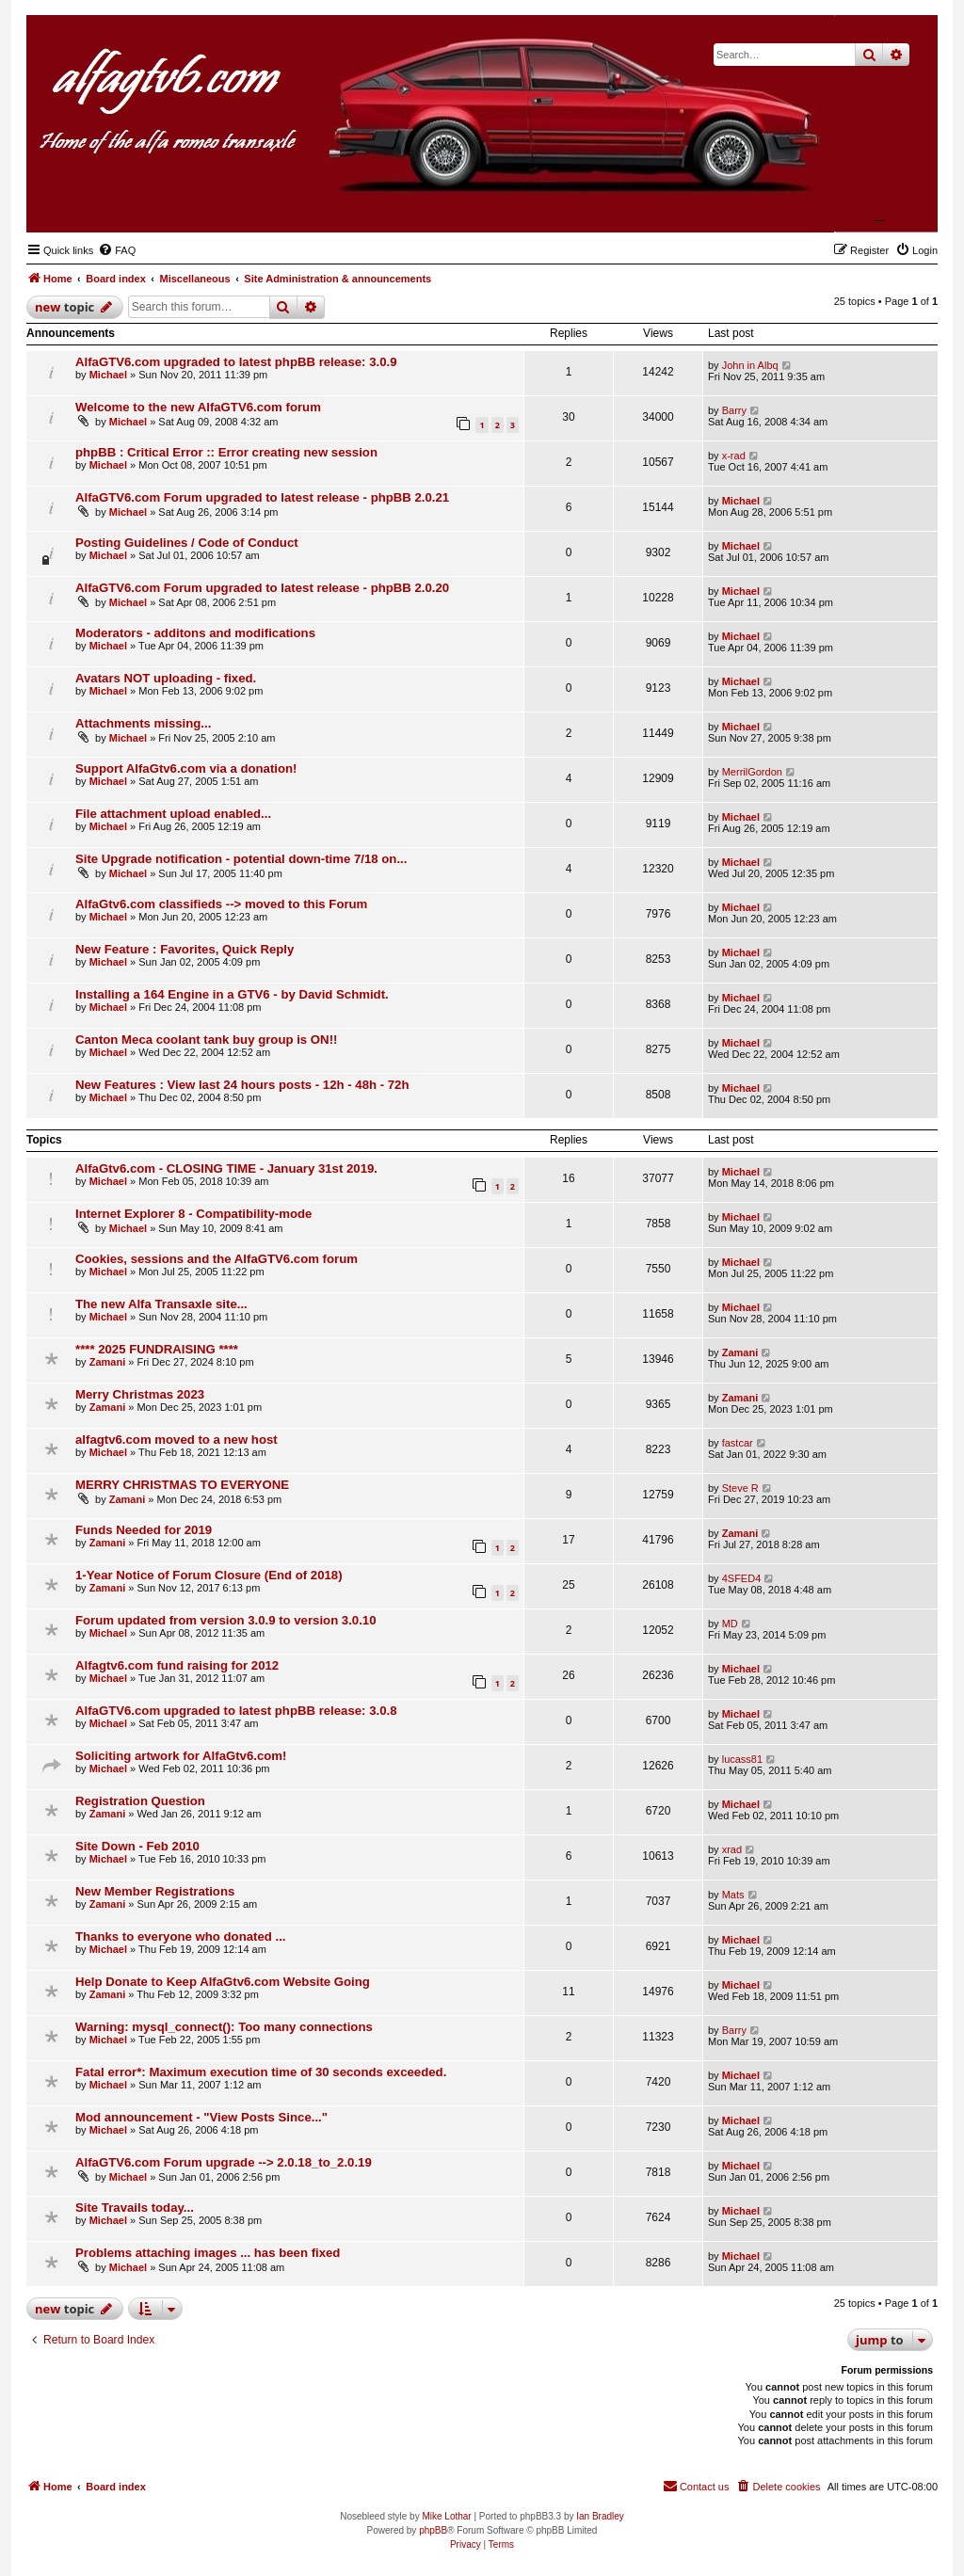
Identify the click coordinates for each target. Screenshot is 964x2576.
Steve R (740, 1488)
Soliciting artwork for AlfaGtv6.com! (180, 1756)
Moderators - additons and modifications (195, 633)
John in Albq (750, 365)
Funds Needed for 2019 (143, 1530)
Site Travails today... (134, 2207)
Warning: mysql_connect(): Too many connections (224, 2027)
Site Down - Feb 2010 (137, 1846)
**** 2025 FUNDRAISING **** (156, 1349)
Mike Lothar (446, 2516)
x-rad (734, 455)
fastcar (737, 1442)
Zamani (107, 1362)
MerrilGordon (752, 771)
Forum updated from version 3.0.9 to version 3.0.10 (226, 1620)
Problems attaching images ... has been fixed (207, 2253)
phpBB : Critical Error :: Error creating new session (226, 452)
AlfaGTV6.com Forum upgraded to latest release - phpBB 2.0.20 (262, 588)
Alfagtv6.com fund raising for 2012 (177, 1665)
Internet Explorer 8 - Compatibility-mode (193, 1214)
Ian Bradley (600, 2516)
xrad (732, 1849)
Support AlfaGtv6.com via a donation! (186, 768)
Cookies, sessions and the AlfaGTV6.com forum (216, 1259)
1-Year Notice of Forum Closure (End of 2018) (209, 1575)
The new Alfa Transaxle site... (161, 1304)
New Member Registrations (154, 1891)
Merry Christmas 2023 (139, 1394)
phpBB (433, 2530)
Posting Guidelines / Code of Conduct (186, 543)
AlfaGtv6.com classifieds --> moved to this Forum (221, 904)
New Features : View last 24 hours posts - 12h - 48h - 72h (242, 1085)
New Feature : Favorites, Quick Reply (184, 949)
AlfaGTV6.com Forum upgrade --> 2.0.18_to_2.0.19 (223, 2162)
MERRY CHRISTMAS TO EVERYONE (182, 1485)
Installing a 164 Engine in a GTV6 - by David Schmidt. (232, 994)
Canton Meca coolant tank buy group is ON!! (206, 1039)
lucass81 (742, 1759)
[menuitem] (117, 250)
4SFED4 (742, 1578)
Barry (734, 410)
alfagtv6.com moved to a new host (176, 1439)
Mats (733, 1894)
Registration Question (140, 1801)
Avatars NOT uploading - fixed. (165, 678)
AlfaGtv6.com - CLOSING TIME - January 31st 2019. (226, 1168)
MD (730, 1623)
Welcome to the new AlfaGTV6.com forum (198, 407)
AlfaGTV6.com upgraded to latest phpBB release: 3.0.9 (236, 362)
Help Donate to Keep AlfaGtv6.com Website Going (222, 1982)
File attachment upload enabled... (173, 814)
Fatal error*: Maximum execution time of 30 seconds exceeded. (260, 2072)
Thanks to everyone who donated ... (180, 1936)
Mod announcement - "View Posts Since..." (201, 2117)
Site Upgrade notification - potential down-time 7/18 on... (241, 859)
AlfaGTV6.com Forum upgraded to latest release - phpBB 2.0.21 (262, 497)
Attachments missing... (143, 723)
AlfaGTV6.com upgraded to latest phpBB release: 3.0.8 (236, 1711)
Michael (108, 374)
